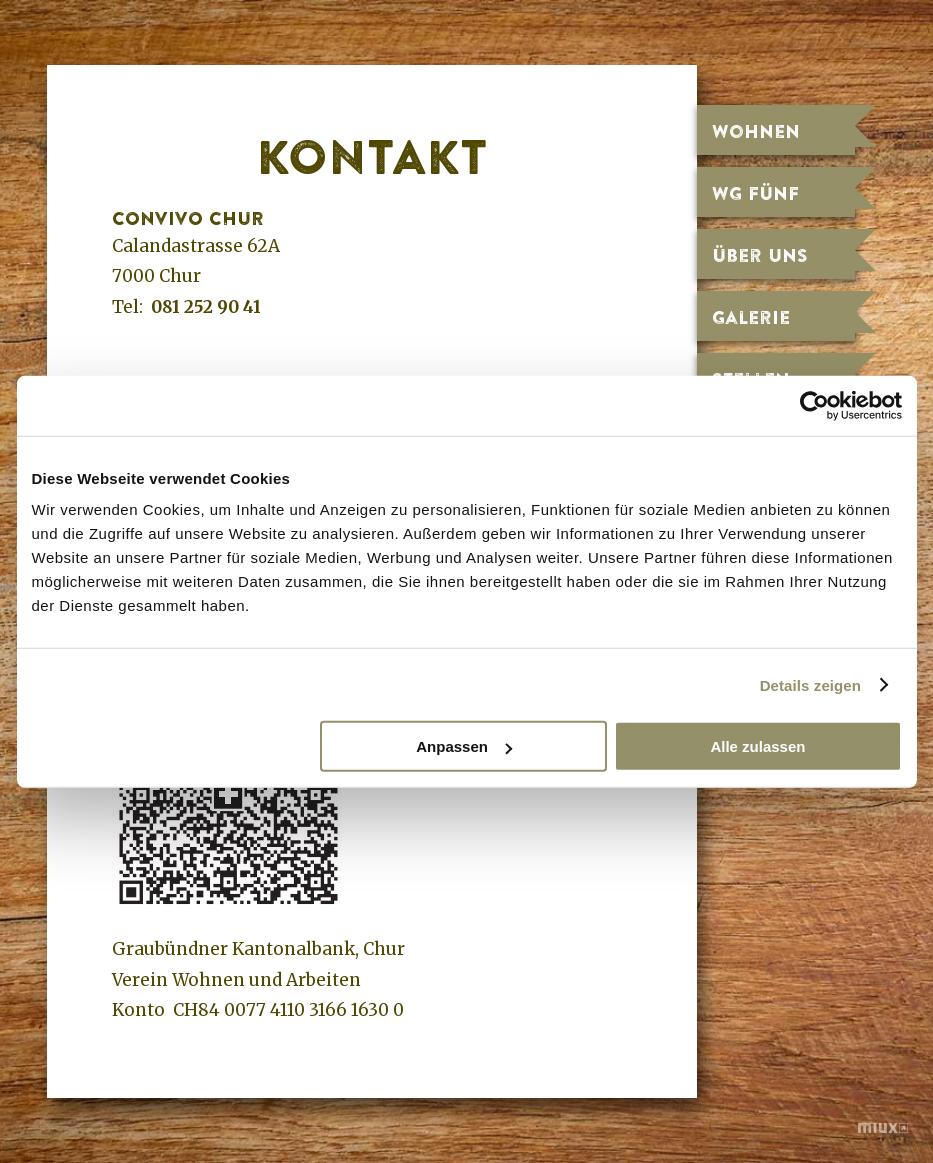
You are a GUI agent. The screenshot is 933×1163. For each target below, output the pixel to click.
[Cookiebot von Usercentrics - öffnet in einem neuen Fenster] (814, 405)
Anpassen (464, 746)
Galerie (751, 317)
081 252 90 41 (206, 307)
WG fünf (755, 193)
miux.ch (883, 1130)
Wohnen (756, 131)
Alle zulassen (757, 746)
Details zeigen (810, 684)
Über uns (760, 255)
